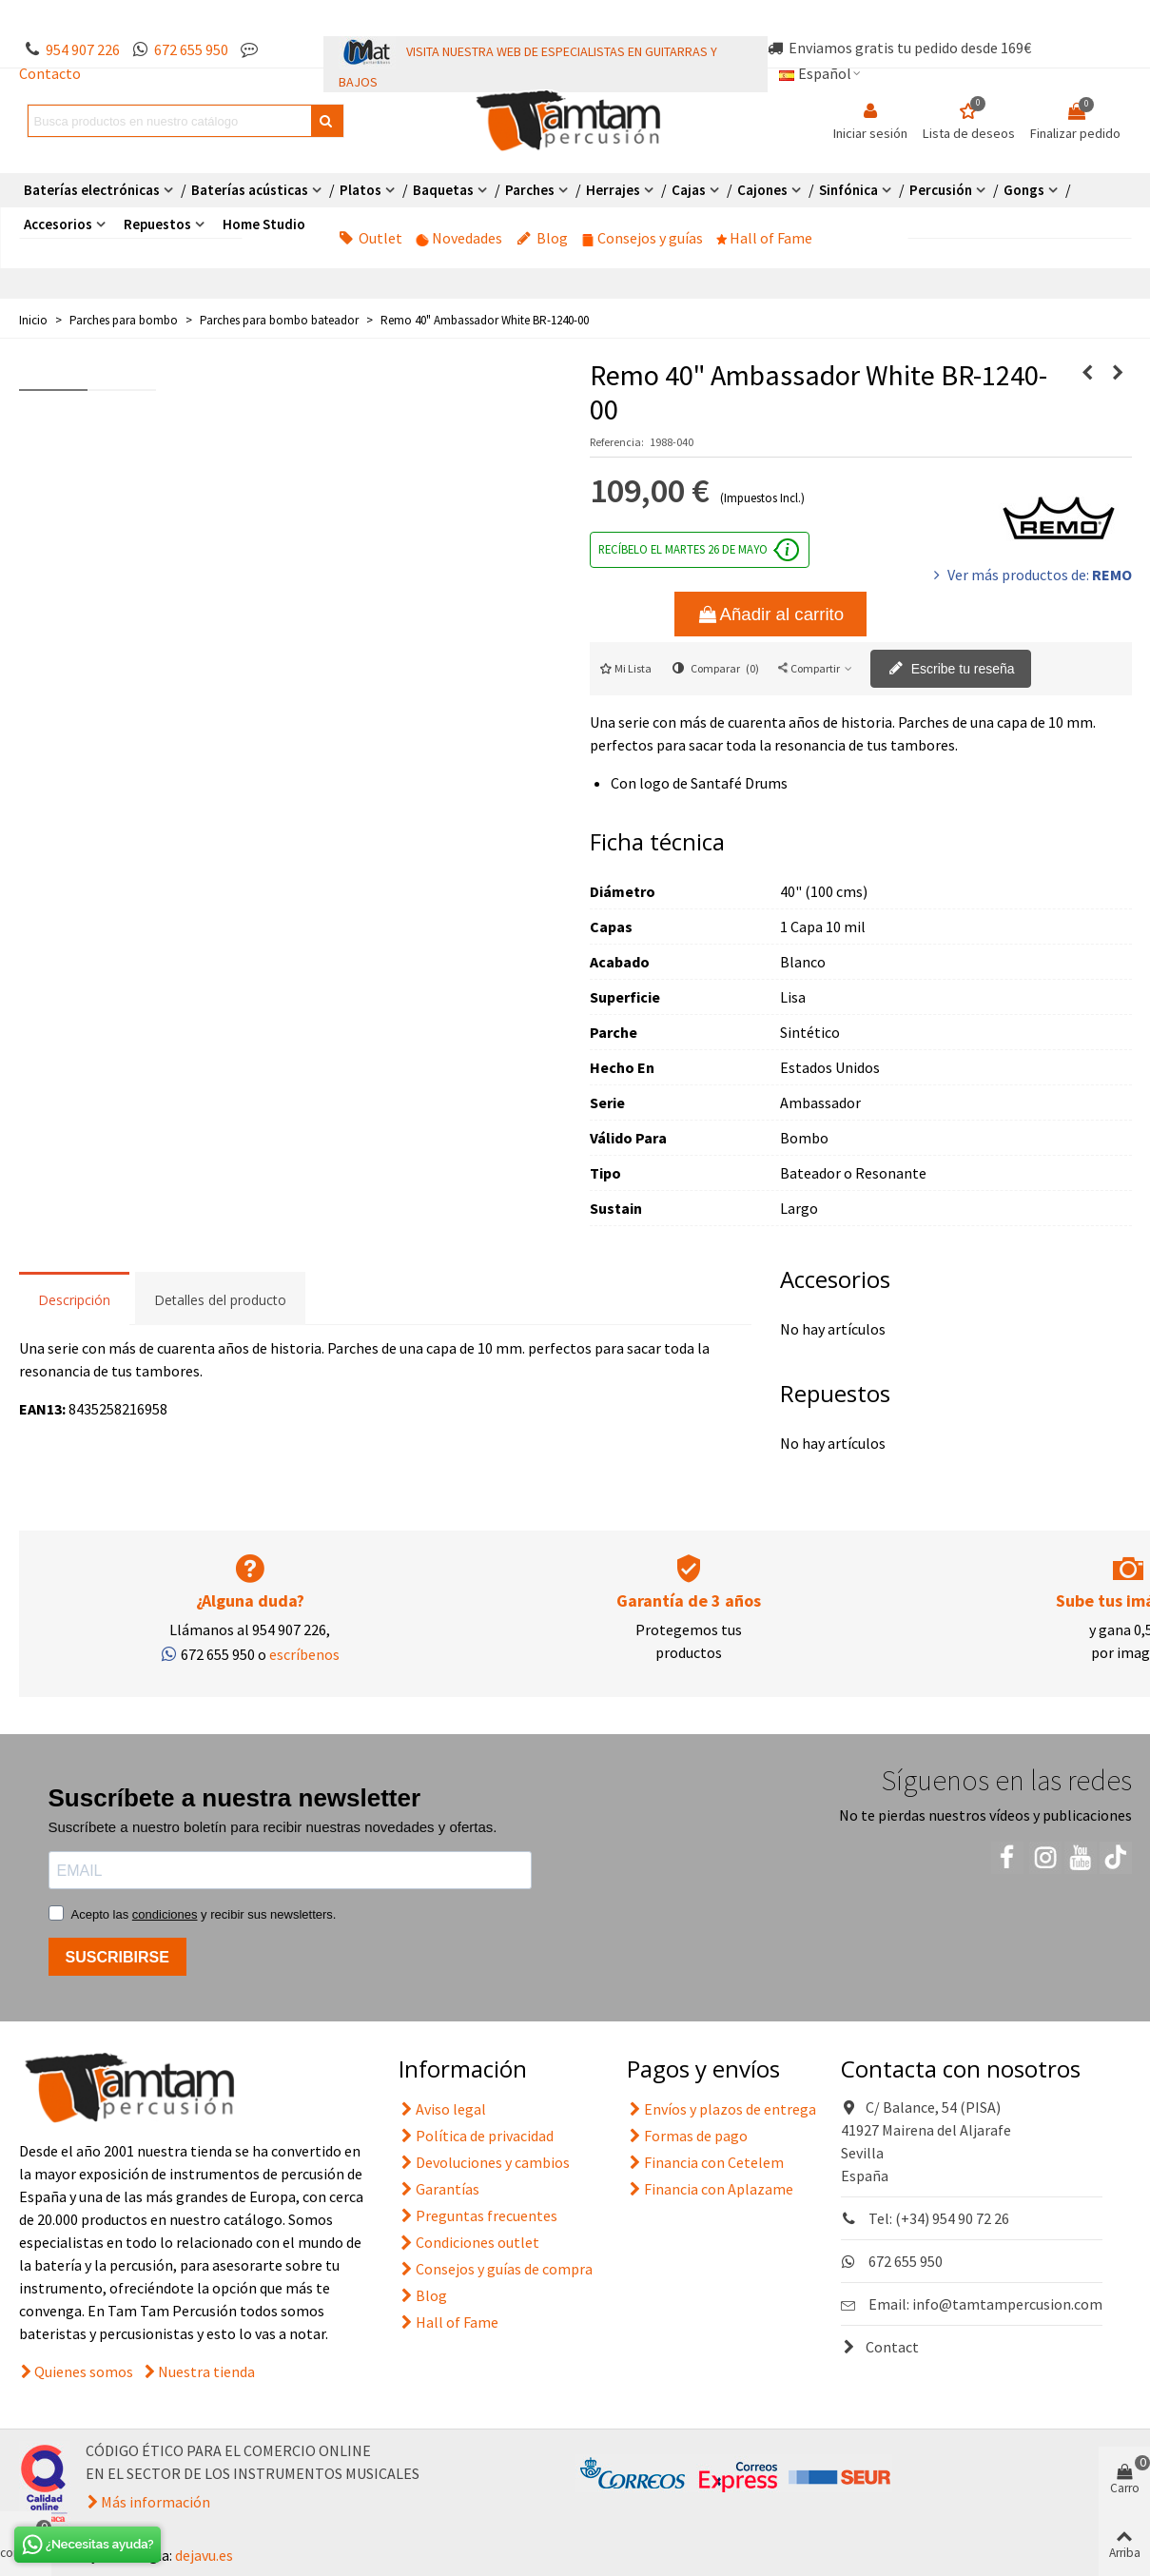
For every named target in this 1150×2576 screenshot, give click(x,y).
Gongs (1024, 190)
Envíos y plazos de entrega (721, 2109)
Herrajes (613, 190)
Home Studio (264, 224)
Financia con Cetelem (705, 2162)
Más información (155, 2501)
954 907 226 (83, 49)
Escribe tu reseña (951, 669)
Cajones (762, 190)
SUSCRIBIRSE (117, 1957)
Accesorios (58, 224)
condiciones (165, 1914)
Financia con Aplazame (710, 2188)
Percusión (940, 190)
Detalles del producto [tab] (220, 1300)
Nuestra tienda (206, 2371)
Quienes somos (83, 2371)
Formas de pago (687, 2135)
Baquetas (443, 190)
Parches (530, 190)
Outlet (370, 237)
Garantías (439, 2188)
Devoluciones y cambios (484, 2162)
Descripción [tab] (74, 1300)
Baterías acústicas (249, 190)
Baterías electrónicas (92, 190)
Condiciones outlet (469, 2242)
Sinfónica (848, 190)
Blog (542, 237)
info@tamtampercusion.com (1007, 2303)
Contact (880, 2346)
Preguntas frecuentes (478, 2215)
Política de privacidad (476, 2135)
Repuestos (157, 224)
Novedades (459, 237)
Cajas (689, 190)
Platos (360, 190)
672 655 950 (191, 49)
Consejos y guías (642, 237)
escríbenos (304, 1654)
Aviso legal (442, 2109)
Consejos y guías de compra (496, 2268)
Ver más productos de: (1030, 574)
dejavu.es (204, 2555)
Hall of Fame (764, 237)
